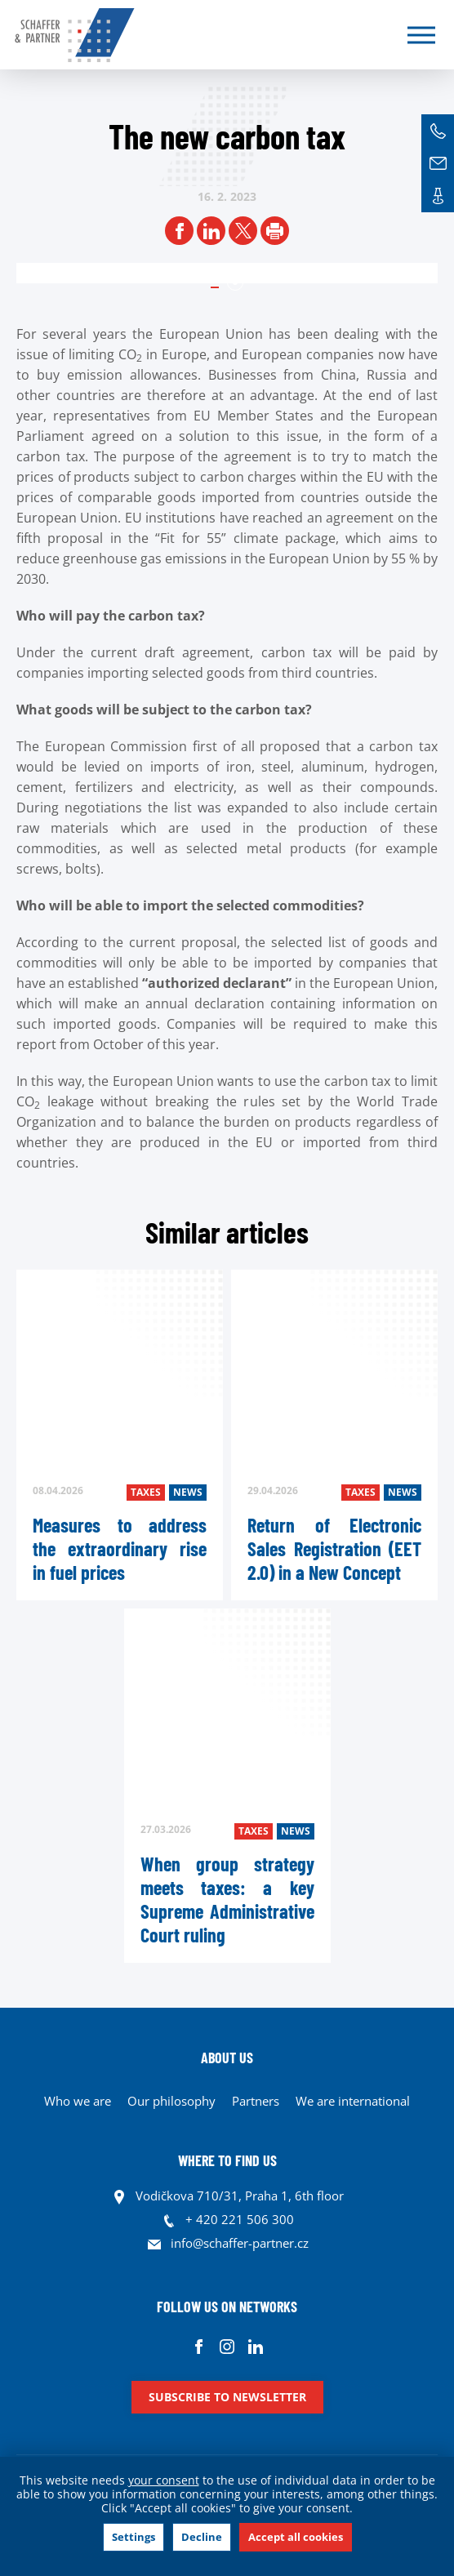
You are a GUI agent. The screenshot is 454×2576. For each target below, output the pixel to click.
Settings (133, 2536)
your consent (163, 2480)
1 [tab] (235, 282)
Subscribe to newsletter (227, 2397)
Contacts (437, 196)
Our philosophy (171, 2101)
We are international (353, 2101)
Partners (255, 2101)
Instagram (227, 2346)
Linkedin (256, 2346)
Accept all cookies (295, 2536)
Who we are (77, 2101)
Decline (201, 2536)
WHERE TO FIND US (227, 2160)
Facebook (199, 2346)
